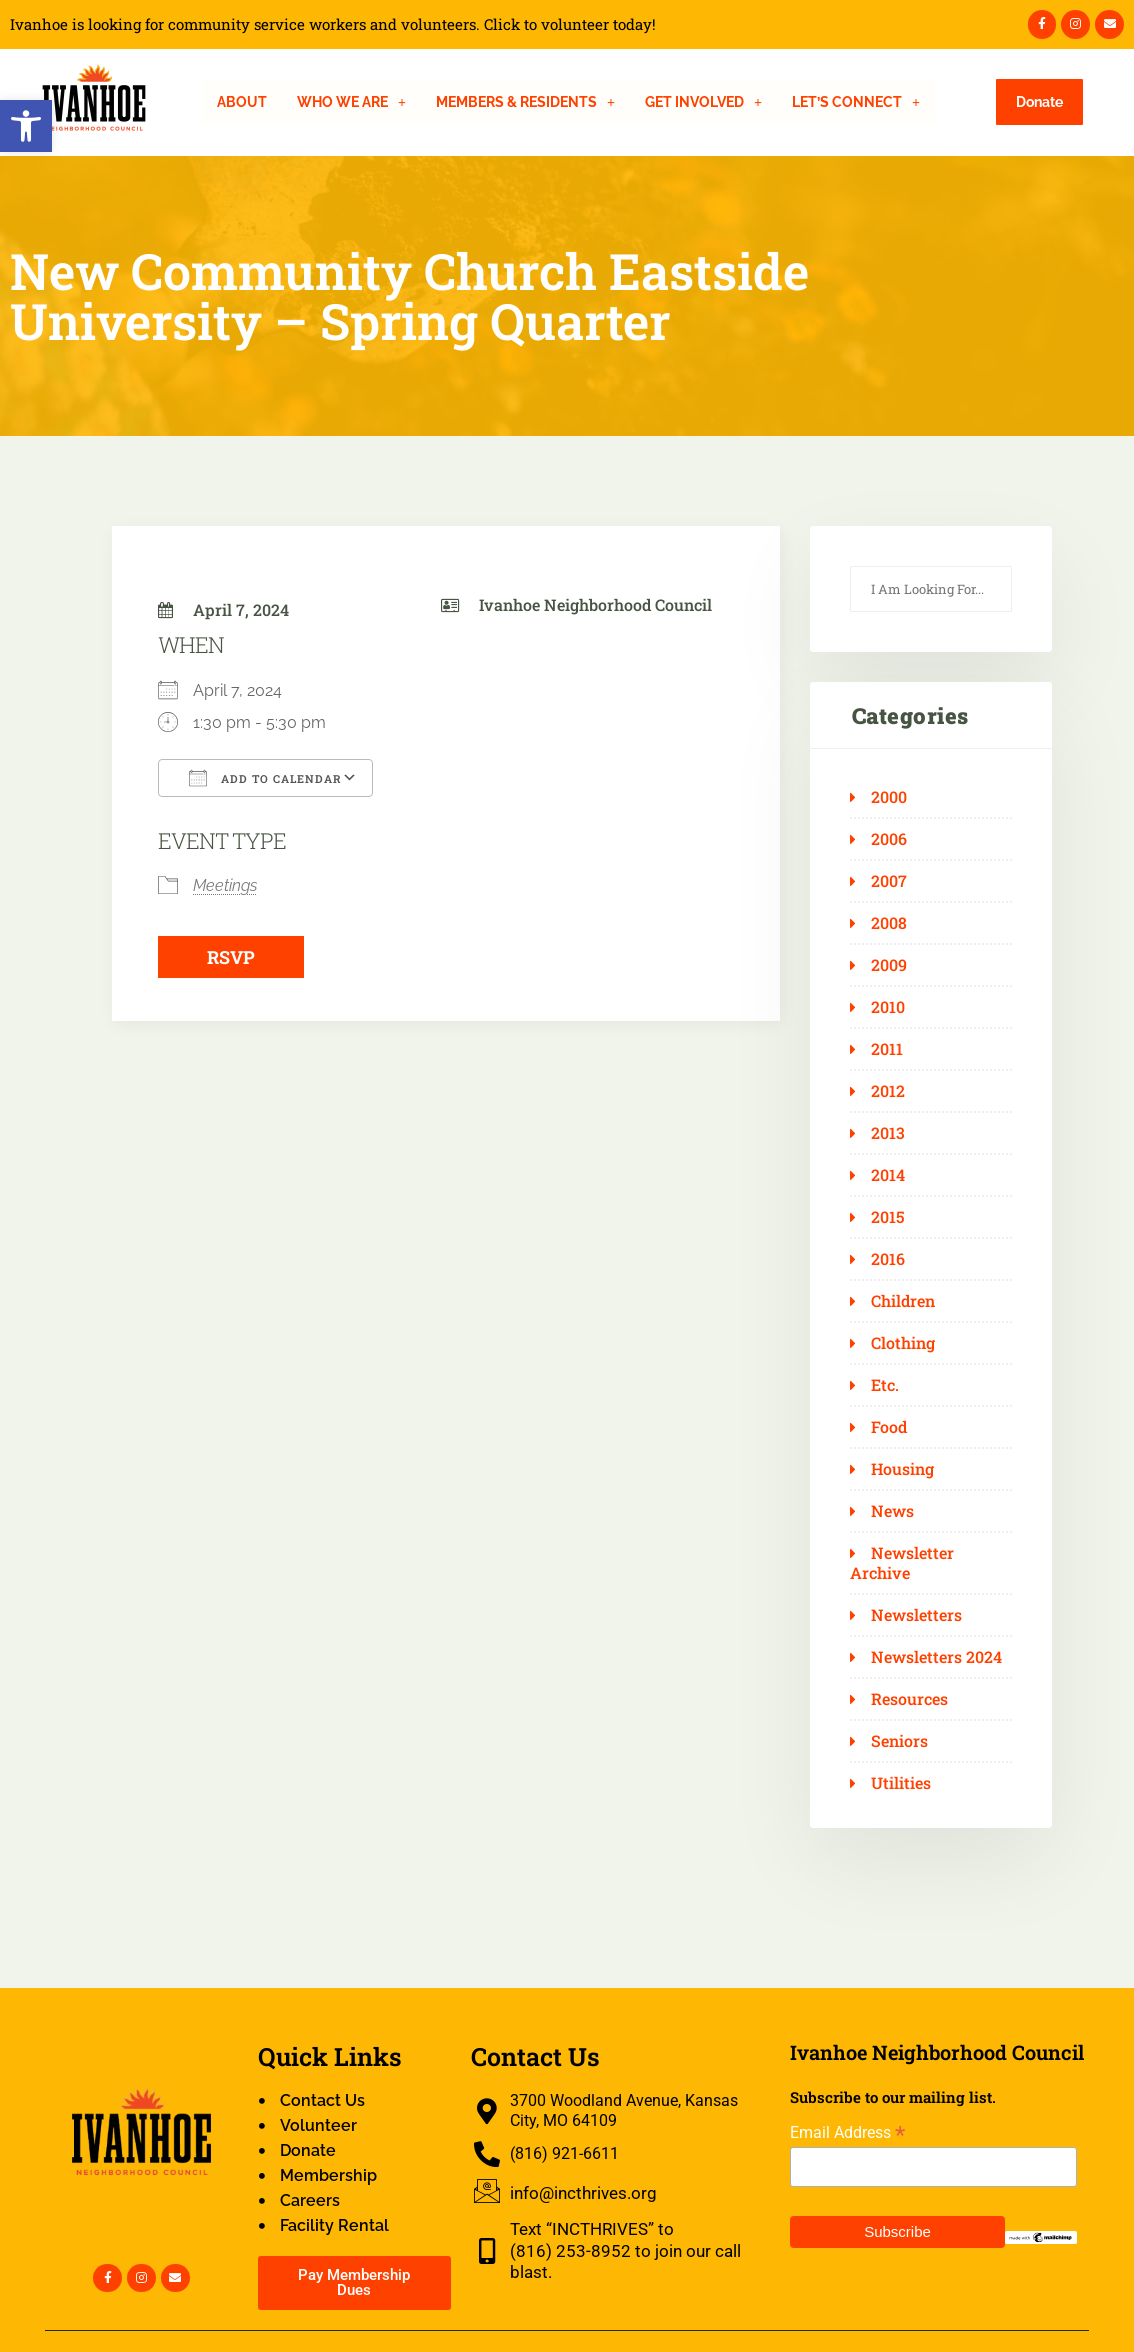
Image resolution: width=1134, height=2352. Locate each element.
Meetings (225, 885)
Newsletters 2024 (936, 1657)
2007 (889, 881)
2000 (889, 797)
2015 (888, 1217)
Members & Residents (525, 102)
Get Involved (703, 102)
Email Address (847, 2132)
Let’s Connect (856, 102)
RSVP (231, 957)
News (892, 1511)
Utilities (901, 1783)
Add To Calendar (265, 778)
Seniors (899, 1741)
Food (889, 1427)
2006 (889, 839)
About (242, 102)
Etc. (885, 1385)
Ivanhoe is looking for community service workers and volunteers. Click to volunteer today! (333, 24)
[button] (26, 126)
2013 (888, 1133)
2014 (888, 1175)
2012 (888, 1091)
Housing (902, 1469)
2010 (888, 1007)
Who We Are (351, 102)
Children (903, 1301)
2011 (887, 1049)
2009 (889, 965)
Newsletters (916, 1615)
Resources (909, 1699)
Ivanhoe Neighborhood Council (595, 604)
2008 (889, 923)
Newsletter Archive (902, 1563)
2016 (888, 1259)
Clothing (903, 1343)
